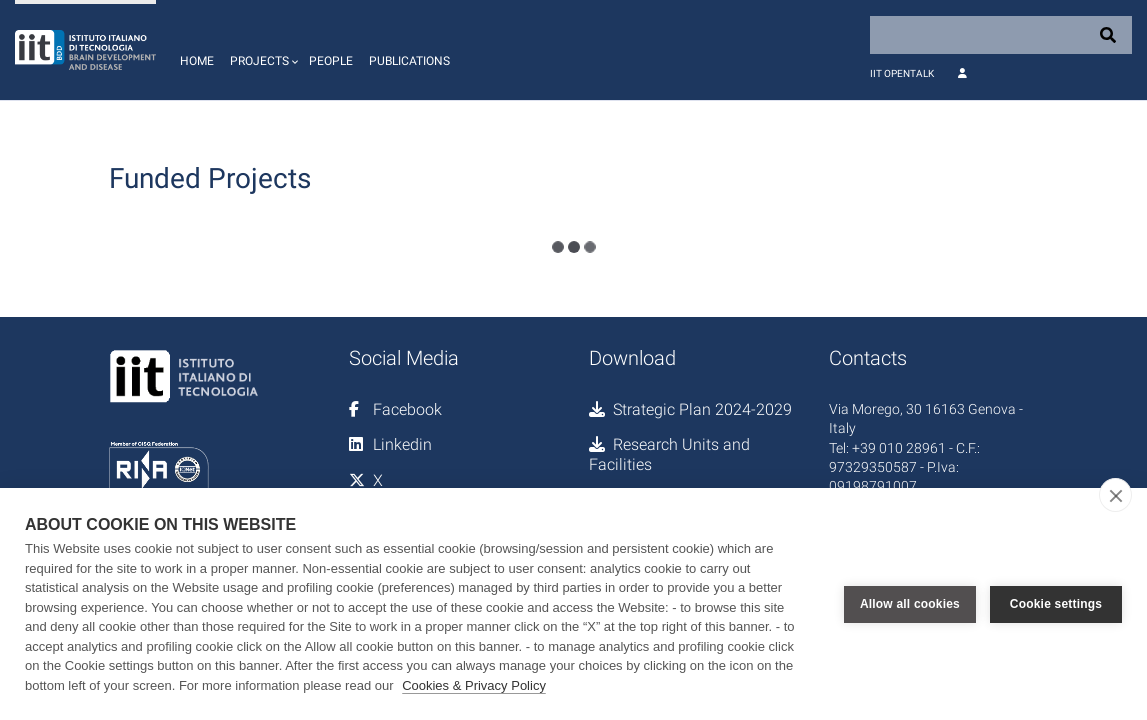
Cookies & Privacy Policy (474, 685)
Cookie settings (1056, 604)
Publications (409, 61)
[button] (261, 50)
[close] (1115, 495)
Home (197, 61)
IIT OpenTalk (902, 73)
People (331, 61)
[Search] (1001, 35)
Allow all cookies (910, 604)
